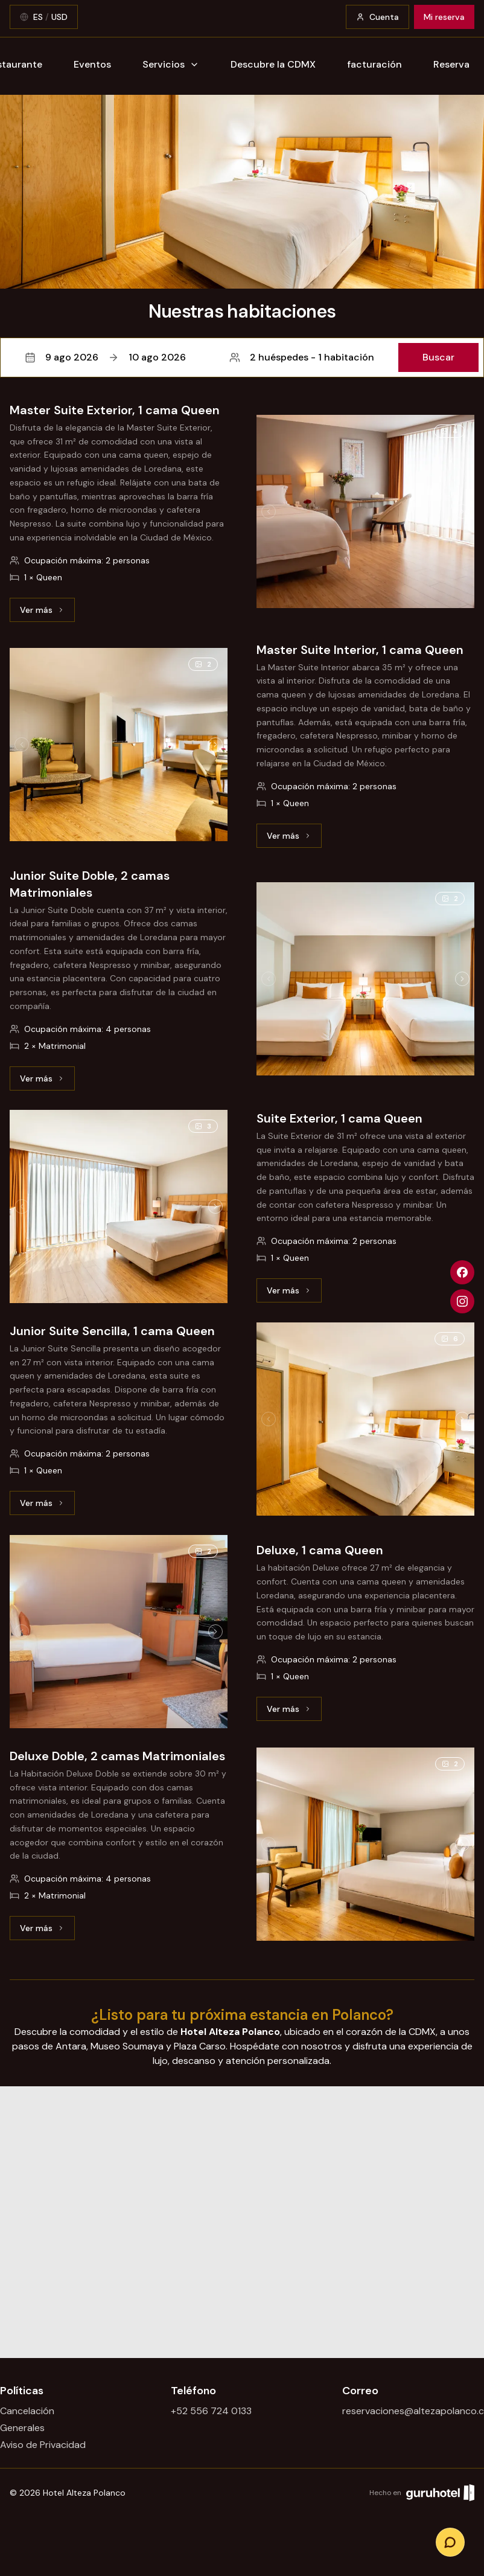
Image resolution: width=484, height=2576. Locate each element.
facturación (374, 64)
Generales (22, 2427)
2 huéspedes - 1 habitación (301, 357)
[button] (242, 357)
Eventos (92, 64)
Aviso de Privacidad (43, 2444)
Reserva (451, 64)
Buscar (438, 357)
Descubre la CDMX (273, 64)
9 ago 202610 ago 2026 (105, 357)
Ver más (47, 612)
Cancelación (27, 2411)
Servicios (170, 64)
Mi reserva (444, 16)
